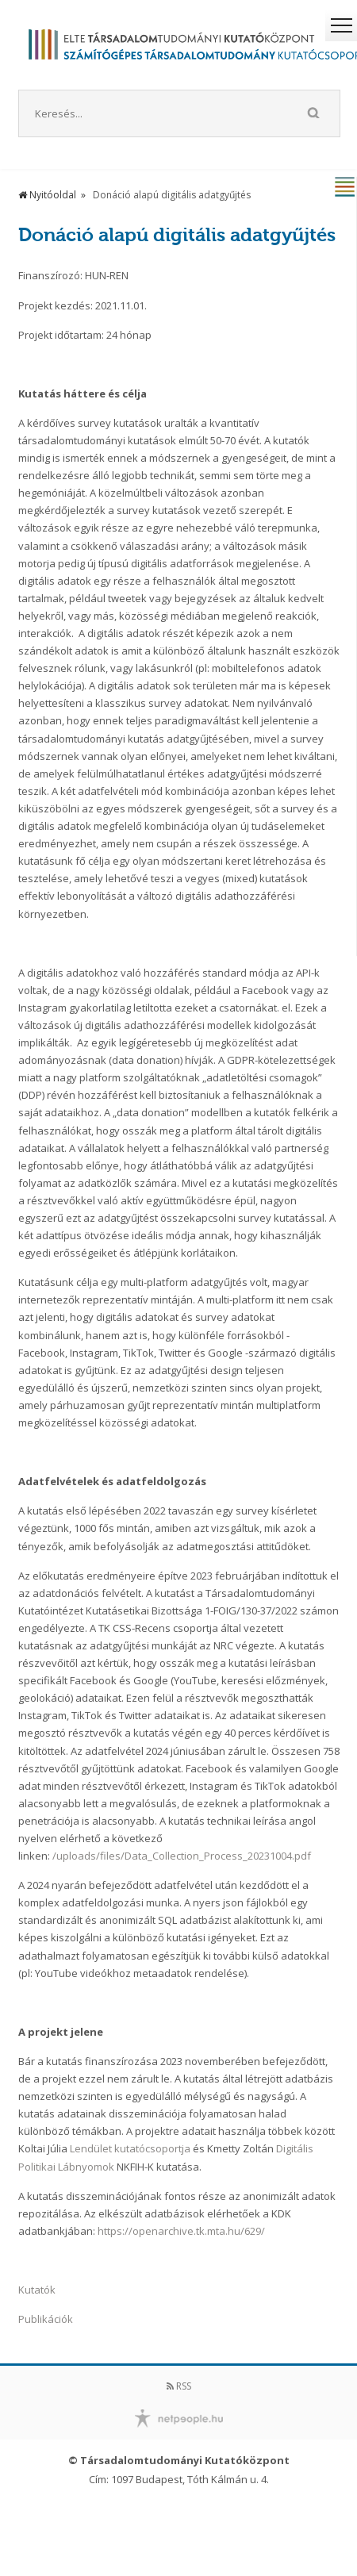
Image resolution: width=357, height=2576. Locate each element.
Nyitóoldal (47, 195)
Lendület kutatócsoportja (130, 2148)
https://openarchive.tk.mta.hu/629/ (181, 2231)
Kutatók (37, 2289)
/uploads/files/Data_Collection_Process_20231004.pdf (181, 1856)
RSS (179, 2386)
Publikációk (45, 2319)
